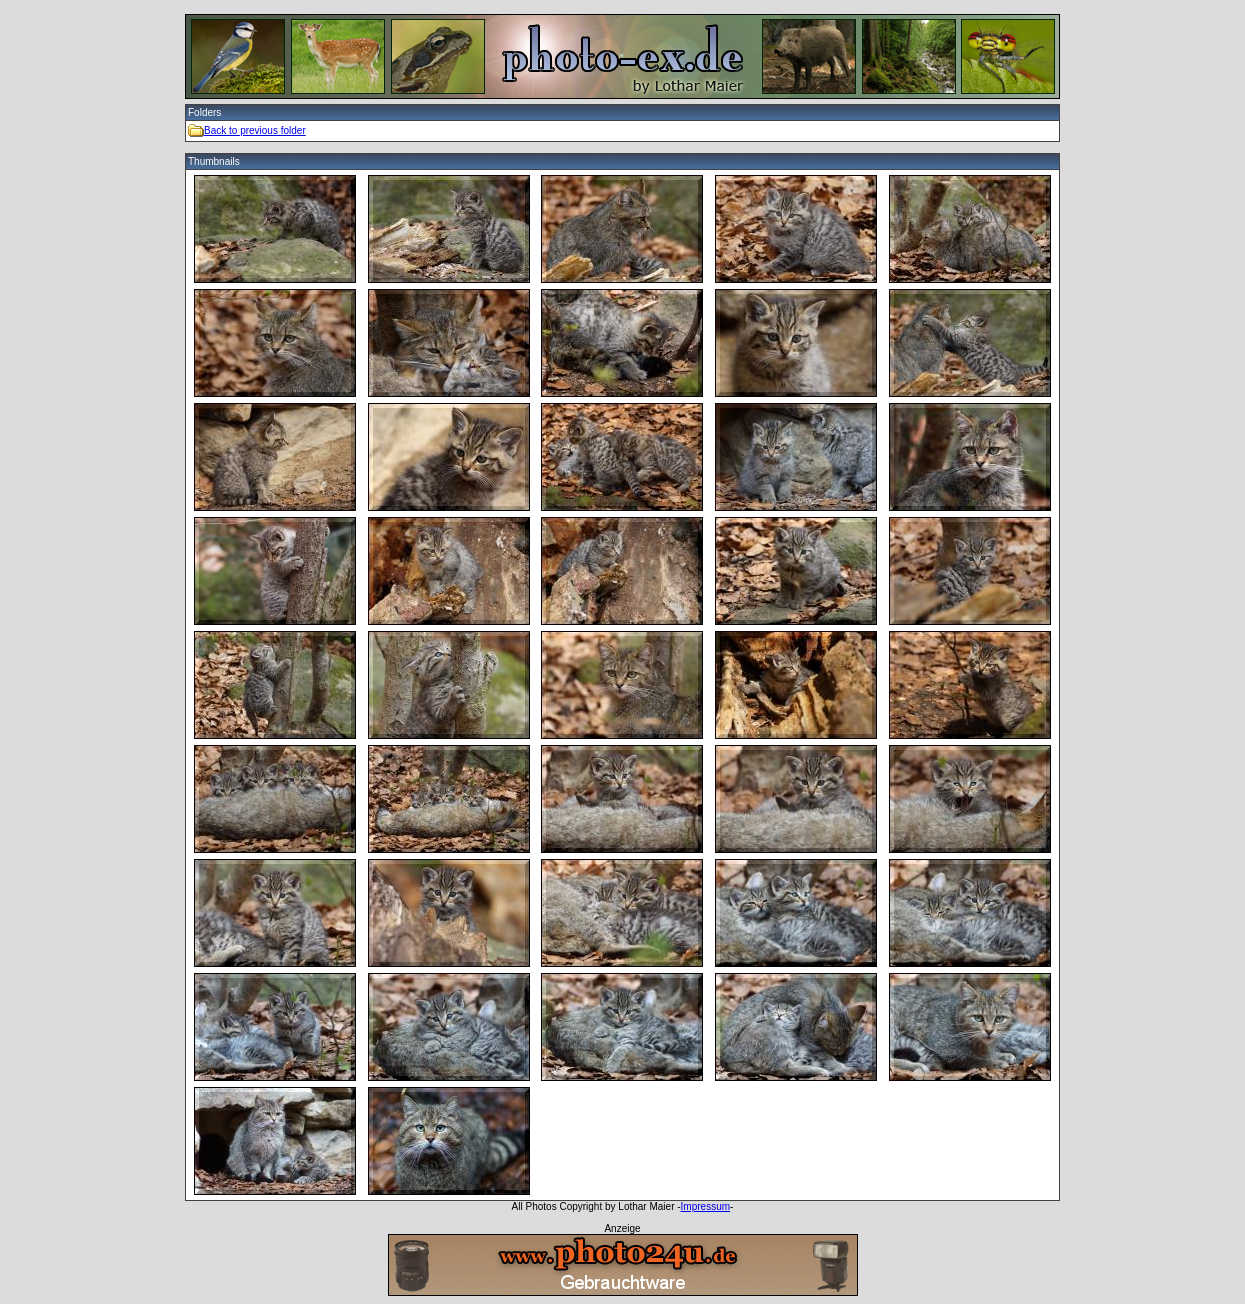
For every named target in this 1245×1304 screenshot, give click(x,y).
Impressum (705, 1206)
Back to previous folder (255, 130)
